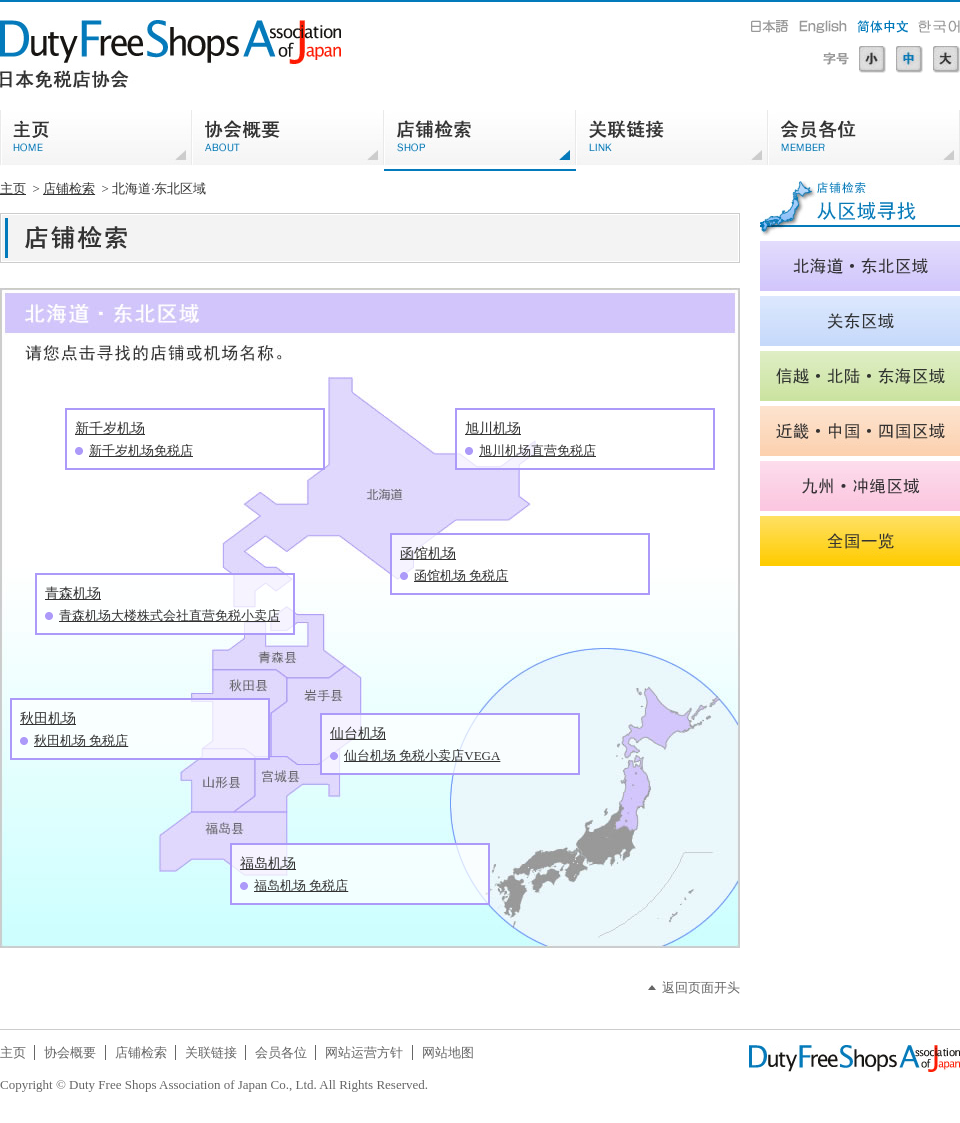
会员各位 (281, 1052)
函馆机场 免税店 (461, 575)
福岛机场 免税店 (301, 885)
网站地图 (448, 1052)
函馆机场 (428, 553)
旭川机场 (493, 428)
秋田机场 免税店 (81, 740)
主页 (13, 188)
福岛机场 (268, 863)
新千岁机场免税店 (141, 450)
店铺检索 (69, 188)
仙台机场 (358, 733)
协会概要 (70, 1052)
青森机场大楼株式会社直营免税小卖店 (169, 615)
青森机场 (73, 593)
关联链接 (211, 1052)
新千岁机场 (110, 428)
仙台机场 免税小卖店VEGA (422, 755)
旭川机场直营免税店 (537, 450)
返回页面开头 (701, 987)
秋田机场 (48, 718)
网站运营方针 (364, 1052)
